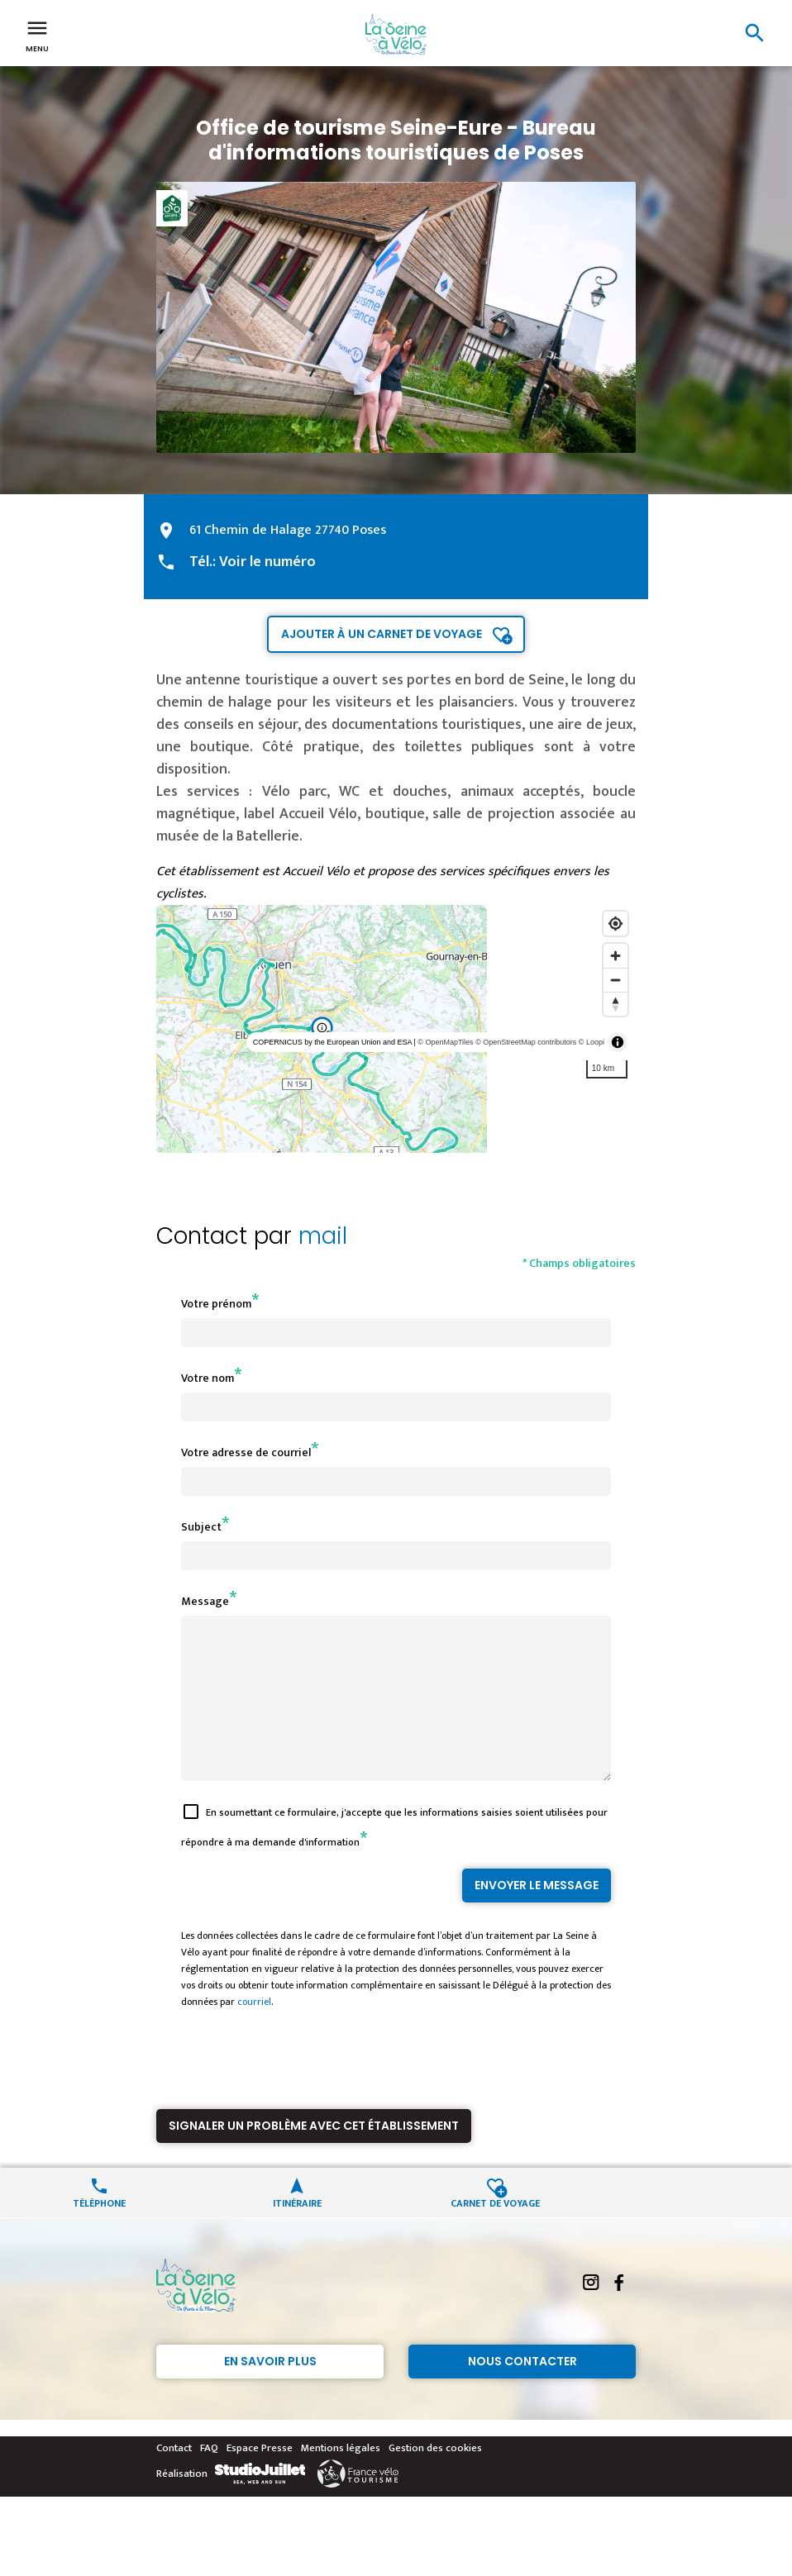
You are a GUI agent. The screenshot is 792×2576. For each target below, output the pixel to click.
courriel (254, 2031)
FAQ (209, 2478)
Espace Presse (260, 2478)
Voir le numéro (267, 562)
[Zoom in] (615, 956)
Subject (201, 1526)
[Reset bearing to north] (615, 1004)
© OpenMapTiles (445, 1042)
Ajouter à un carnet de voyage (381, 634)
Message (205, 1601)
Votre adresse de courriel (246, 1452)
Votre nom (207, 1378)
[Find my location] (615, 924)
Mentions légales (340, 2478)
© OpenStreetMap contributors (525, 1042)
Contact (174, 2478)
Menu (37, 35)
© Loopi (591, 1042)
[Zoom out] (615, 980)
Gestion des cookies (435, 2478)
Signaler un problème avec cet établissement (314, 2155)
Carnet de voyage (495, 2232)
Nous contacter (522, 2391)
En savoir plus (270, 2391)
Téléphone (99, 2232)
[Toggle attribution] (617, 1042)
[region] (396, 1029)
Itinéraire (297, 2232)
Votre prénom (216, 1303)
